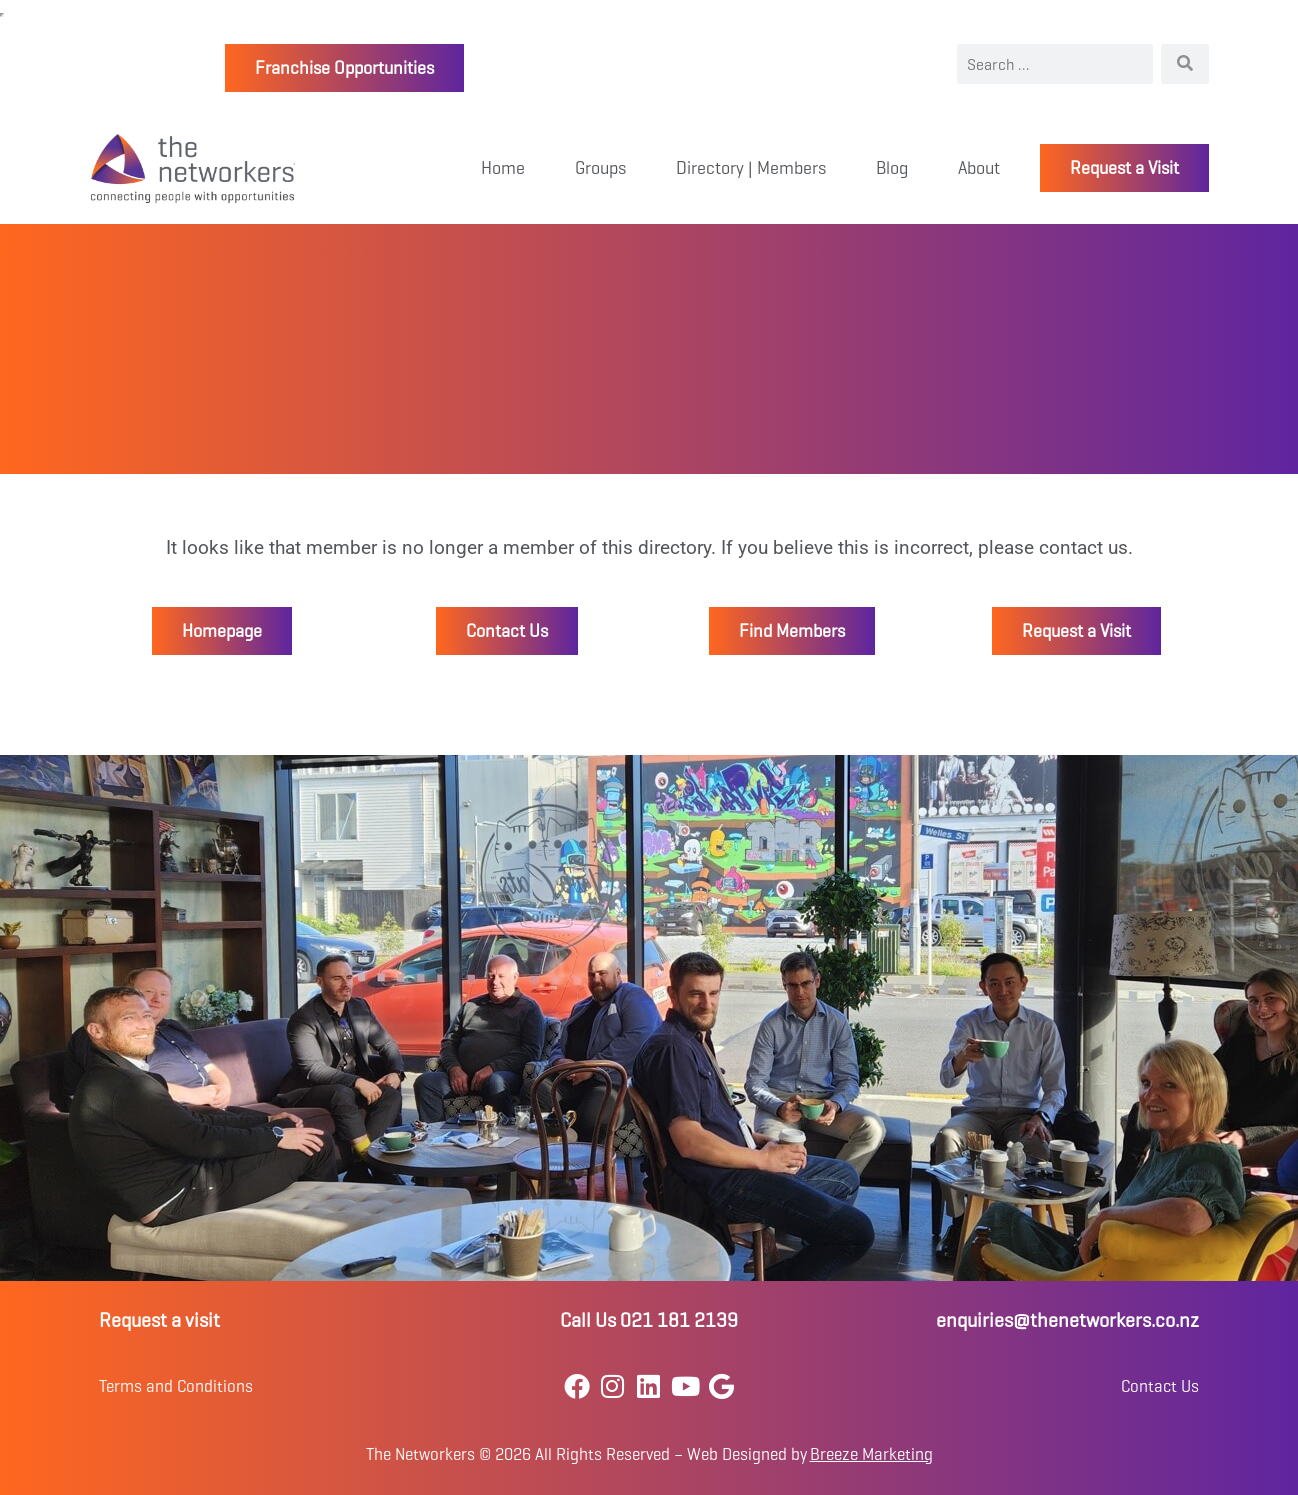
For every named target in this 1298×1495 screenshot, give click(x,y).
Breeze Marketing (871, 1454)
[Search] (1185, 64)
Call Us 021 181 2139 (649, 1320)
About (979, 168)
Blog (892, 168)
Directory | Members (751, 168)
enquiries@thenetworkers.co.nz (1067, 1320)
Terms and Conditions (176, 1386)
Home (503, 168)
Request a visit (159, 1320)
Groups (600, 168)
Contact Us (1160, 1386)
